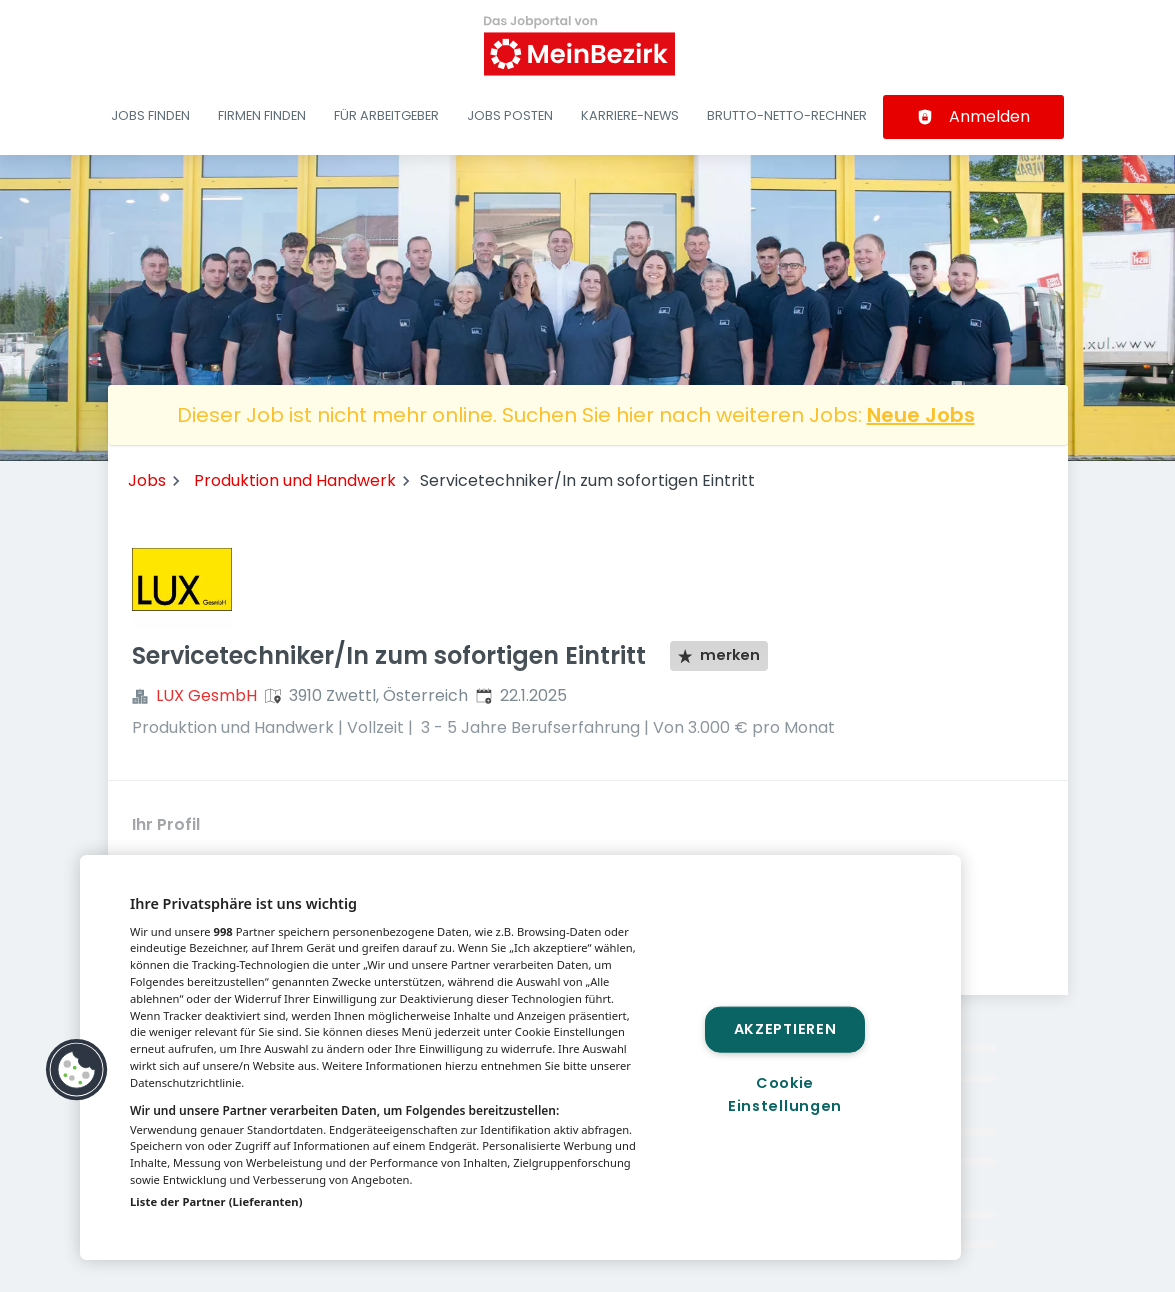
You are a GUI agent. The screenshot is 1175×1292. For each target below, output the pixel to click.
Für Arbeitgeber (386, 115)
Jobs (147, 480)
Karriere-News (630, 115)
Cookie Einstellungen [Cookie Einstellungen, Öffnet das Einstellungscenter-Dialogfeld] (785, 1094)
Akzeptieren (785, 1029)
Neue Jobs (921, 415)
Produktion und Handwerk (295, 480)
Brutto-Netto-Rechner (787, 115)
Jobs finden (150, 115)
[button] (77, 1070)
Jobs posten (510, 115)
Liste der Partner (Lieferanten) (216, 1201)
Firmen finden (262, 115)
